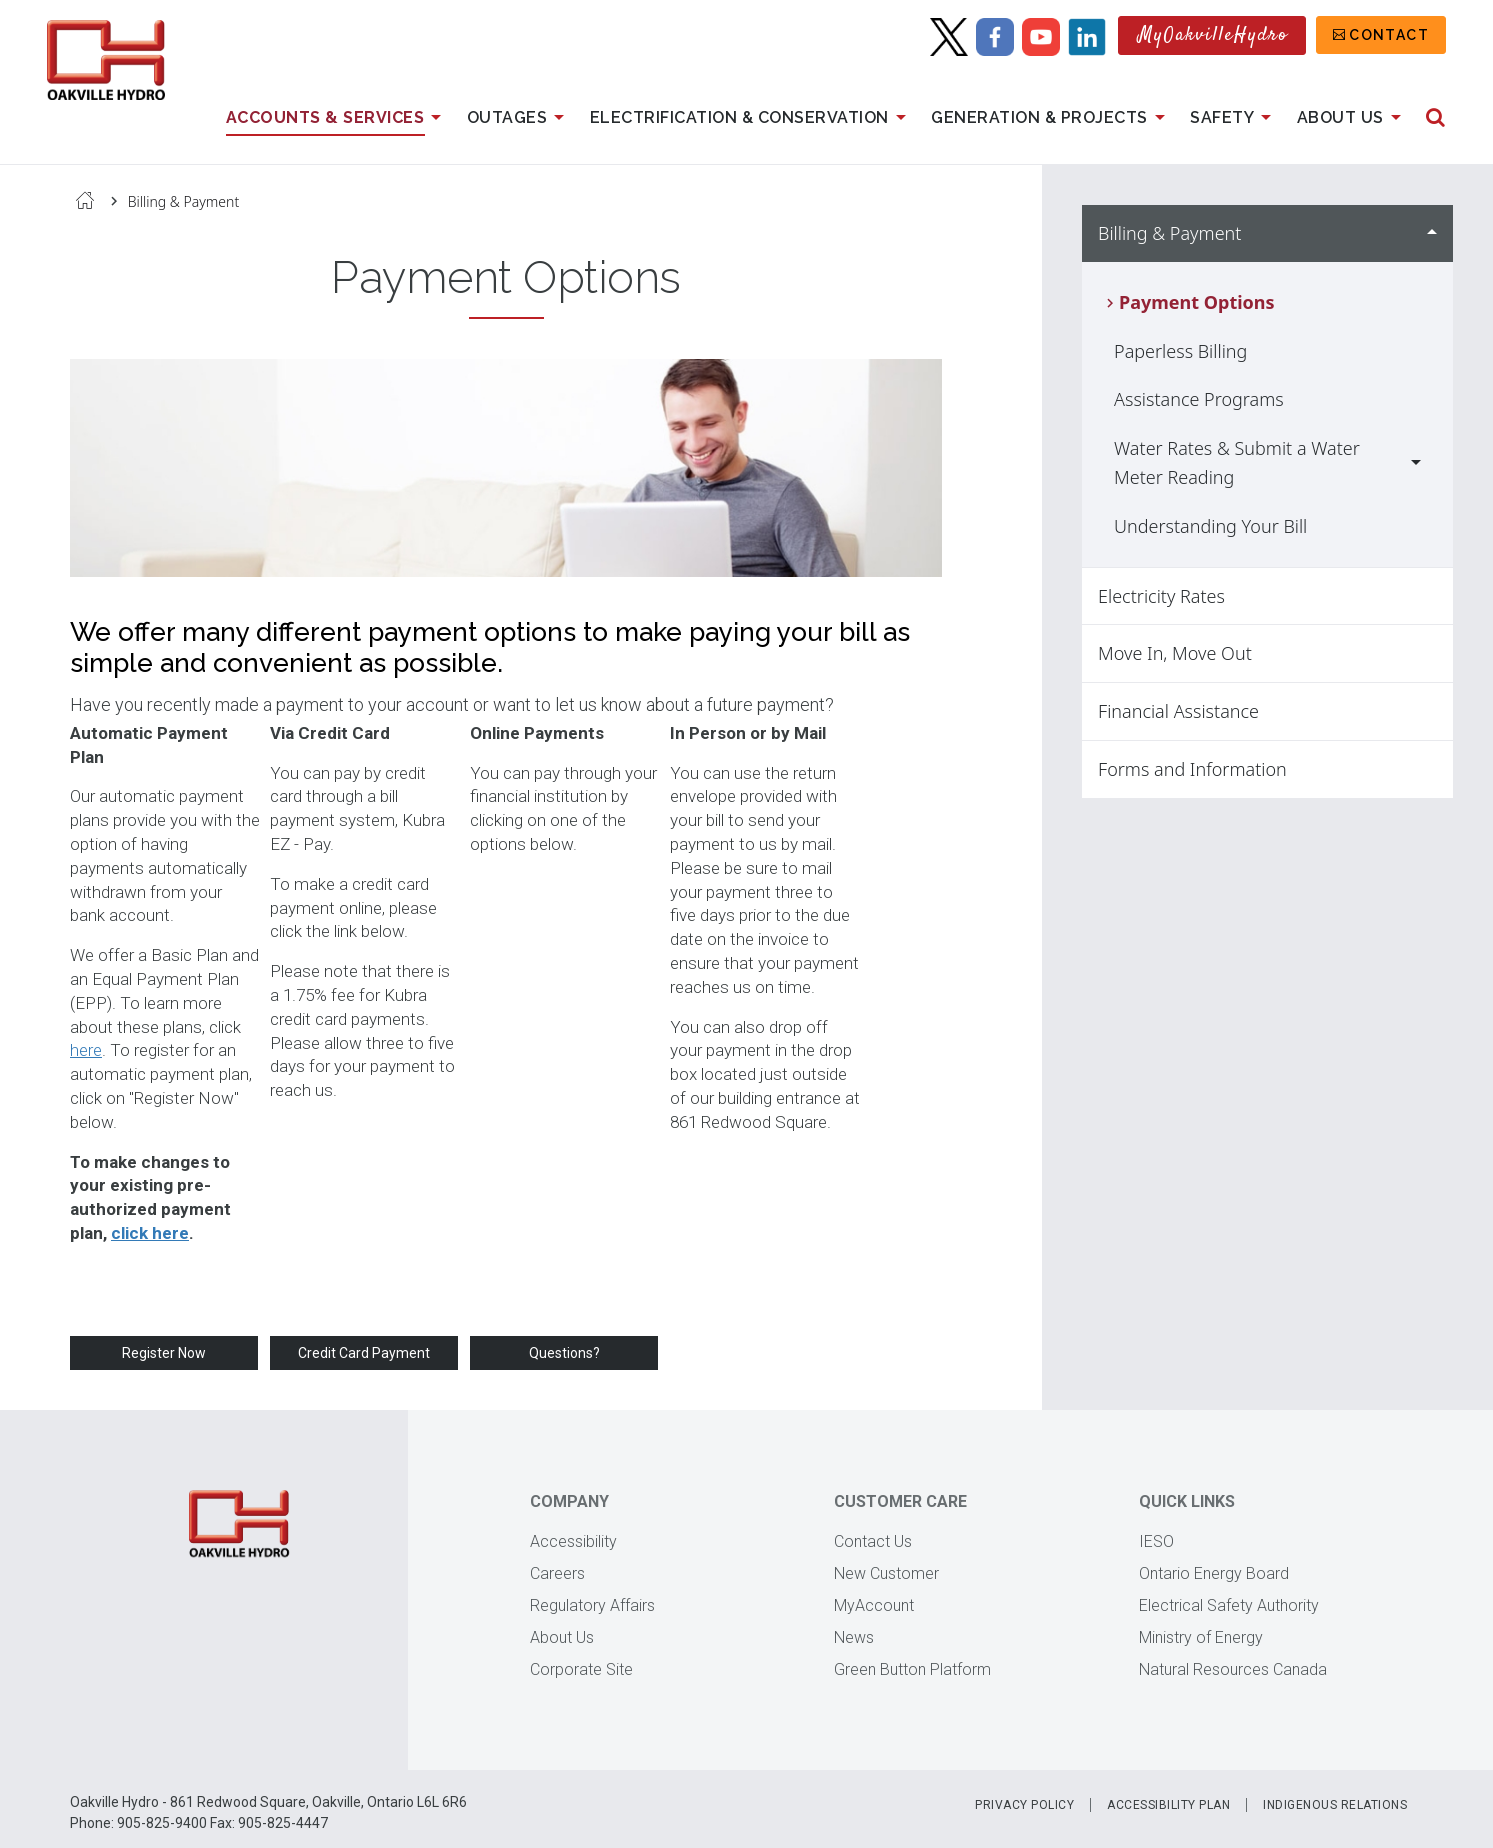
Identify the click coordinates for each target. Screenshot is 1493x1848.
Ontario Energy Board (1214, 1573)
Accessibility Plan (1168, 1805)
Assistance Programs (1199, 399)
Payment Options (1197, 302)
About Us (1353, 118)
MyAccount (874, 1605)
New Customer (886, 1573)
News (854, 1637)
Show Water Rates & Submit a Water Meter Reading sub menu (1416, 463)
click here (150, 1233)
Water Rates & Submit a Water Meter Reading (1237, 462)
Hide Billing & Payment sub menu (1432, 233)
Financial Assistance (1178, 711)
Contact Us (873, 1541)
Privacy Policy (1024, 1805)
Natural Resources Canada (1233, 1669)
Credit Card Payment (364, 1353)
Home (85, 200)
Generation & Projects (1051, 118)
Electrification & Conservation (752, 118)
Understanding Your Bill (1210, 526)
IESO (1156, 1541)
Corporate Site (581, 1669)
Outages (519, 118)
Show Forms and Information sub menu (1432, 769)
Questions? (564, 1353)
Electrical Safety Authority (1229, 1605)
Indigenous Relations (1335, 1805)
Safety (1234, 118)
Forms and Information (1192, 769)
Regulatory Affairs (592, 1605)
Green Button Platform (912, 1669)
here (86, 1050)
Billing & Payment (184, 201)
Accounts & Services (337, 118)
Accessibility (573, 1541)
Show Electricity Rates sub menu (1432, 596)
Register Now (164, 1353)
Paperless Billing (1180, 351)
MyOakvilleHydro (1213, 35)
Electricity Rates (1161, 596)
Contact (1389, 35)
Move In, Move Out (1175, 653)
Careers (557, 1573)
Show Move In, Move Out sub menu (1432, 653)
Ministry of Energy (1201, 1637)
